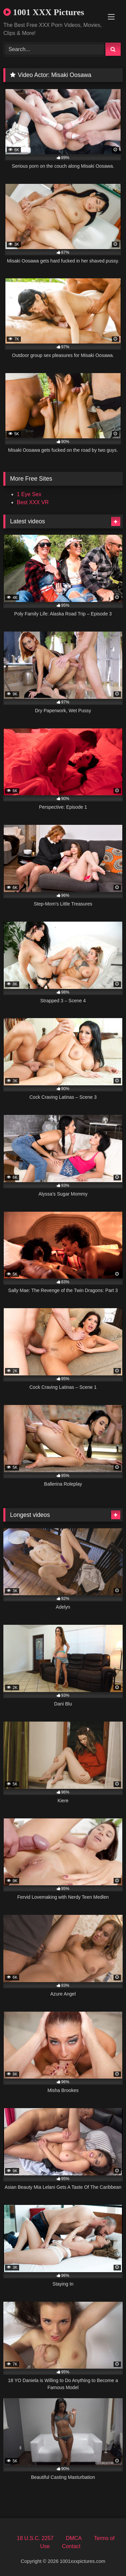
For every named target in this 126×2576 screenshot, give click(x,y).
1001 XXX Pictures (43, 12)
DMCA (74, 2538)
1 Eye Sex (29, 494)
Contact (71, 2546)
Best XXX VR (33, 502)
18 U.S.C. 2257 (35, 2538)
